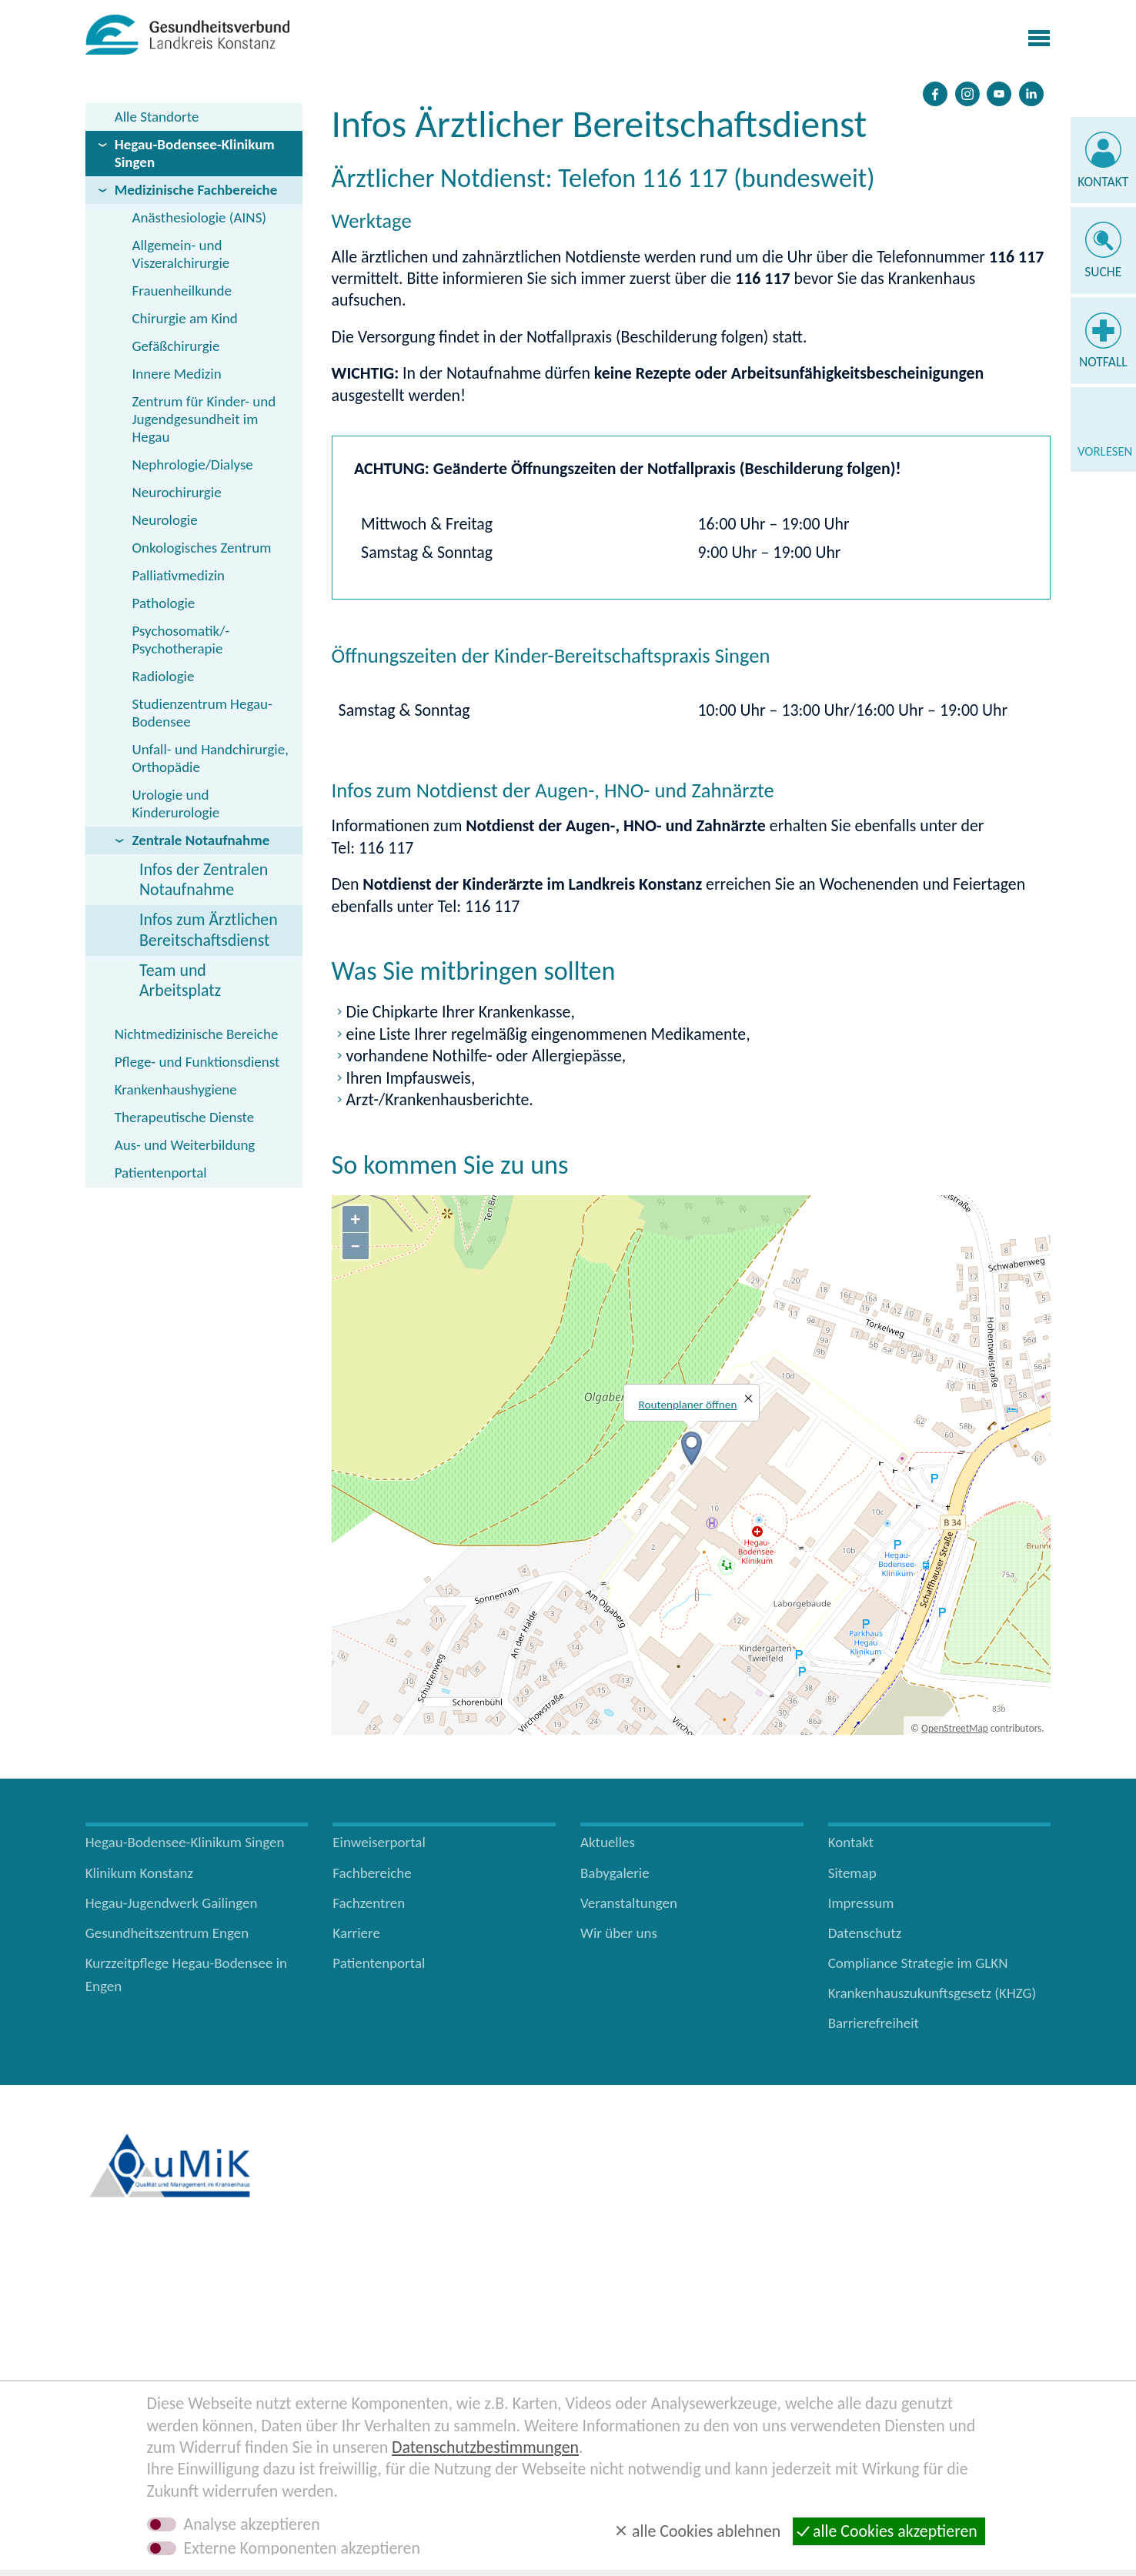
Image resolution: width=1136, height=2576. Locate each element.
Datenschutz (865, 1933)
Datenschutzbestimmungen (485, 2447)
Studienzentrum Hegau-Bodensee (202, 712)
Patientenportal (161, 1172)
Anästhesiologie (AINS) (199, 217)
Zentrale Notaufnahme (200, 840)
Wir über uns (618, 1933)
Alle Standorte (157, 116)
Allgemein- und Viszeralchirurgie (180, 254)
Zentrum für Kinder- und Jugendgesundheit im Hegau (204, 419)
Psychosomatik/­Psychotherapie (180, 639)
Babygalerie (615, 1873)
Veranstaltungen (628, 1903)
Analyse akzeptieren (252, 2524)
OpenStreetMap (954, 1728)
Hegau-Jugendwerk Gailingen (171, 1903)
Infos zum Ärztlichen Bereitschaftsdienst (208, 929)
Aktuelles (607, 1842)
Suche (1102, 271)
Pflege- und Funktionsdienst (197, 1062)
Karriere (356, 1933)
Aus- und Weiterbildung (185, 1145)
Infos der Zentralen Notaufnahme (203, 879)
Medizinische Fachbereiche (196, 190)
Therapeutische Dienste (185, 1117)
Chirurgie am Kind (184, 318)
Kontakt (1103, 181)
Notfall (1103, 361)
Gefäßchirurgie (175, 346)
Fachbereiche (371, 1873)
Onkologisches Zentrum (201, 547)
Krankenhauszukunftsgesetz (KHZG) (932, 1993)
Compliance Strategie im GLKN (918, 1963)
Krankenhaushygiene (176, 1089)
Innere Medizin (176, 374)
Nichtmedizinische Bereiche (197, 1034)
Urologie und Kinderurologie (175, 803)
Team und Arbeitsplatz (180, 980)
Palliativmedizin (178, 575)
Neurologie (164, 520)
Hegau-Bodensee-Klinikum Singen (195, 153)
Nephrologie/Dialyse (192, 464)
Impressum (861, 1903)
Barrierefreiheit (873, 2023)
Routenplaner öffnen (688, 1405)
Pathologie (163, 603)
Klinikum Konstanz (139, 1873)
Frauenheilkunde (181, 290)
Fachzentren (368, 1903)
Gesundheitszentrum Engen (167, 1933)
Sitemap (852, 1873)
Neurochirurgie (176, 492)
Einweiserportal (378, 1842)
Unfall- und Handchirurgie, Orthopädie (210, 758)
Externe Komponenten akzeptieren (302, 2548)
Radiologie (163, 676)
